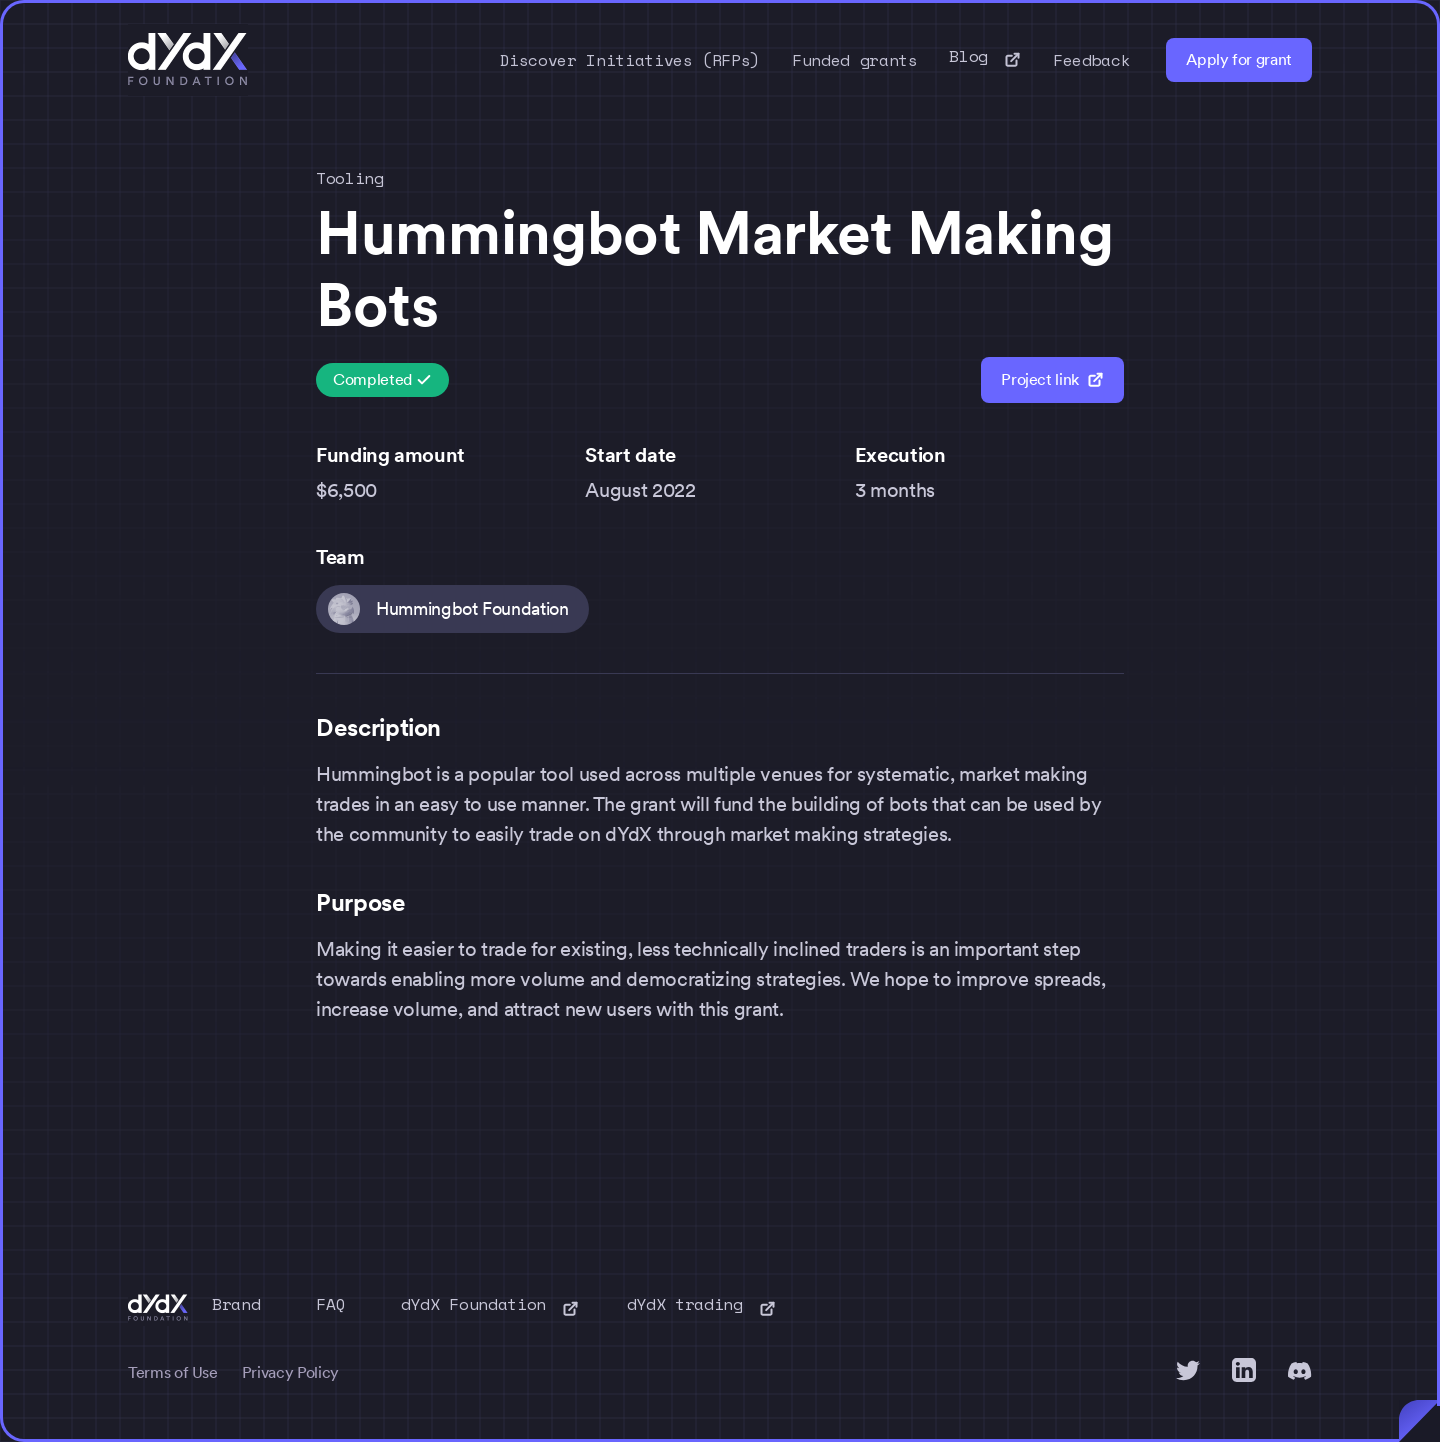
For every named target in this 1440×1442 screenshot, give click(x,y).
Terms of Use (173, 1372)
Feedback (1091, 60)
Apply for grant (1239, 59)
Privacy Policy (290, 1372)
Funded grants (854, 60)
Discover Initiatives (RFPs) (630, 60)
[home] (188, 60)
